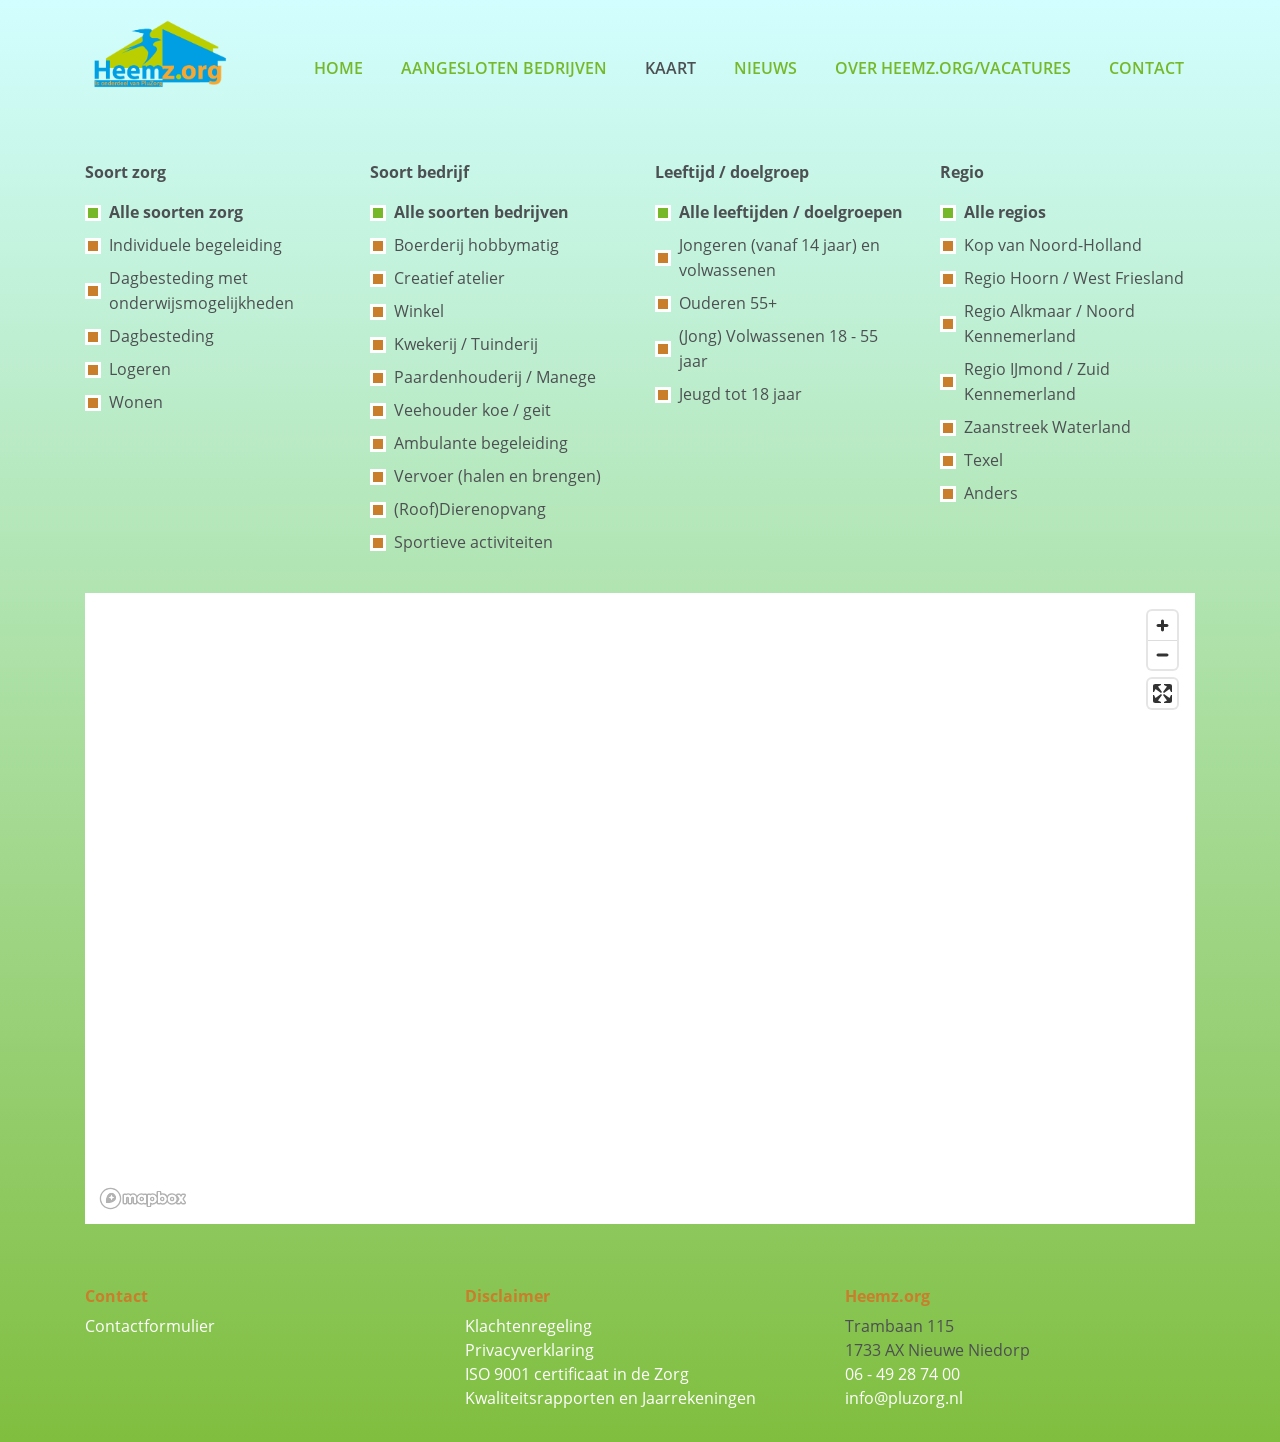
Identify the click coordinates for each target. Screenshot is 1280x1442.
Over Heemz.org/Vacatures (953, 68)
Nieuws (765, 68)
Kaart (670, 68)
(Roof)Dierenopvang (470, 509)
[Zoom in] (1162, 625)
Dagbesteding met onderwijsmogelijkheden (201, 290)
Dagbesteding (161, 336)
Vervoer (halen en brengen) (497, 476)
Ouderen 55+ (728, 303)
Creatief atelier (449, 278)
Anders (991, 493)
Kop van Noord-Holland (1053, 245)
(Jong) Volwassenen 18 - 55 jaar (778, 348)
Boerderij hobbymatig (476, 245)
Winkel (419, 311)
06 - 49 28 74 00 (902, 1374)
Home (338, 68)
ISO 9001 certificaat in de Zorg (577, 1374)
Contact (1146, 68)
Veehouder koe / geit (472, 410)
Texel (983, 460)
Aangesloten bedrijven (504, 68)
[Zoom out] (1162, 654)
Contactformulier (150, 1326)
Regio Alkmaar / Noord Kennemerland (1049, 323)
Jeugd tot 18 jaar (740, 394)
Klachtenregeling (528, 1326)
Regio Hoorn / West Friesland (1074, 278)
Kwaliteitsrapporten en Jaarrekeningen (610, 1398)
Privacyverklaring (529, 1350)
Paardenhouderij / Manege (495, 377)
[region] (640, 908)
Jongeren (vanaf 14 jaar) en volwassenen (779, 257)
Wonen (136, 402)
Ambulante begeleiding (481, 443)
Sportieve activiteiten (473, 542)
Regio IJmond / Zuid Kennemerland (1037, 381)
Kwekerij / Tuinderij (466, 344)
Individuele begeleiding (195, 245)
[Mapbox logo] (143, 1198)
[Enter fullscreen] (1162, 693)
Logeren (140, 369)
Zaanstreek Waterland (1047, 427)
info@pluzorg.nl (904, 1398)
